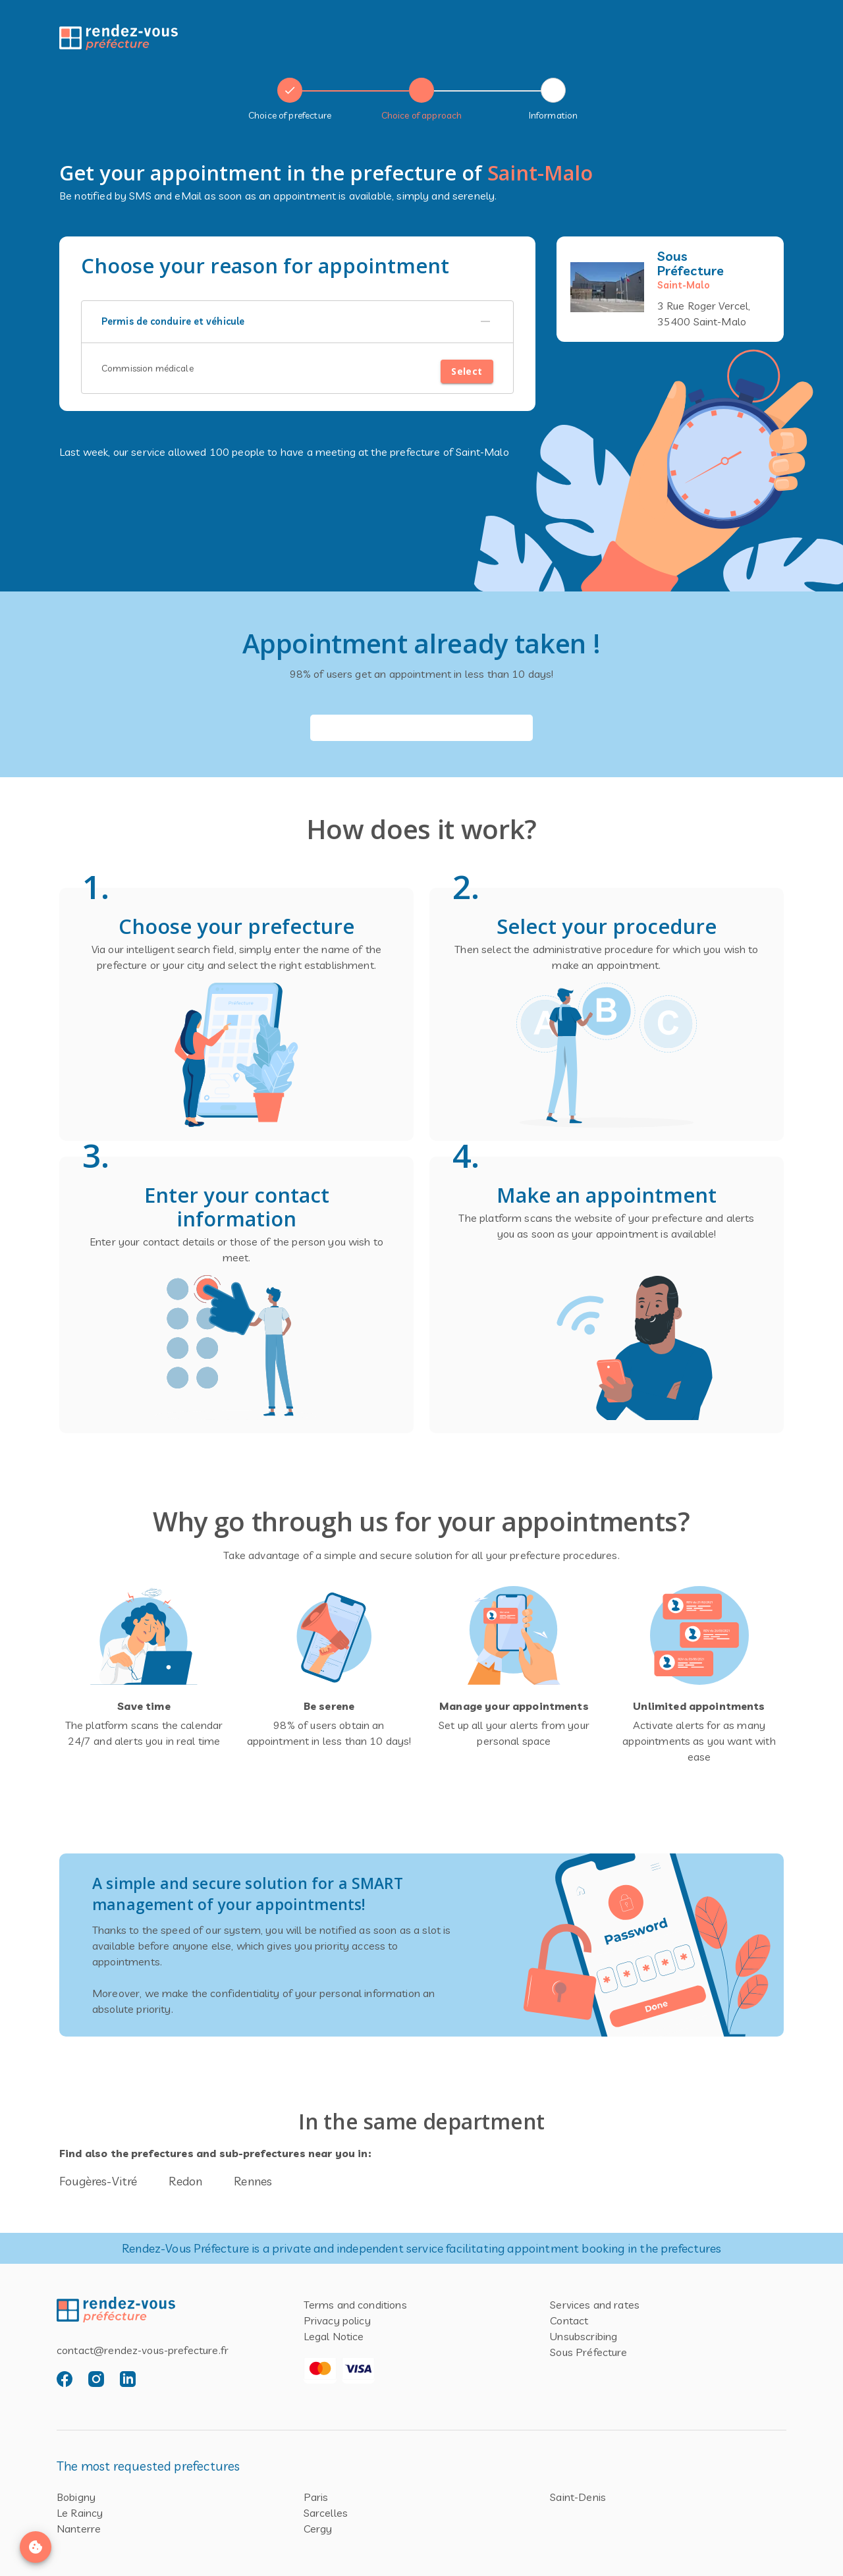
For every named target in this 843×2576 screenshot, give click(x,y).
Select (467, 372)
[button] (297, 322)
